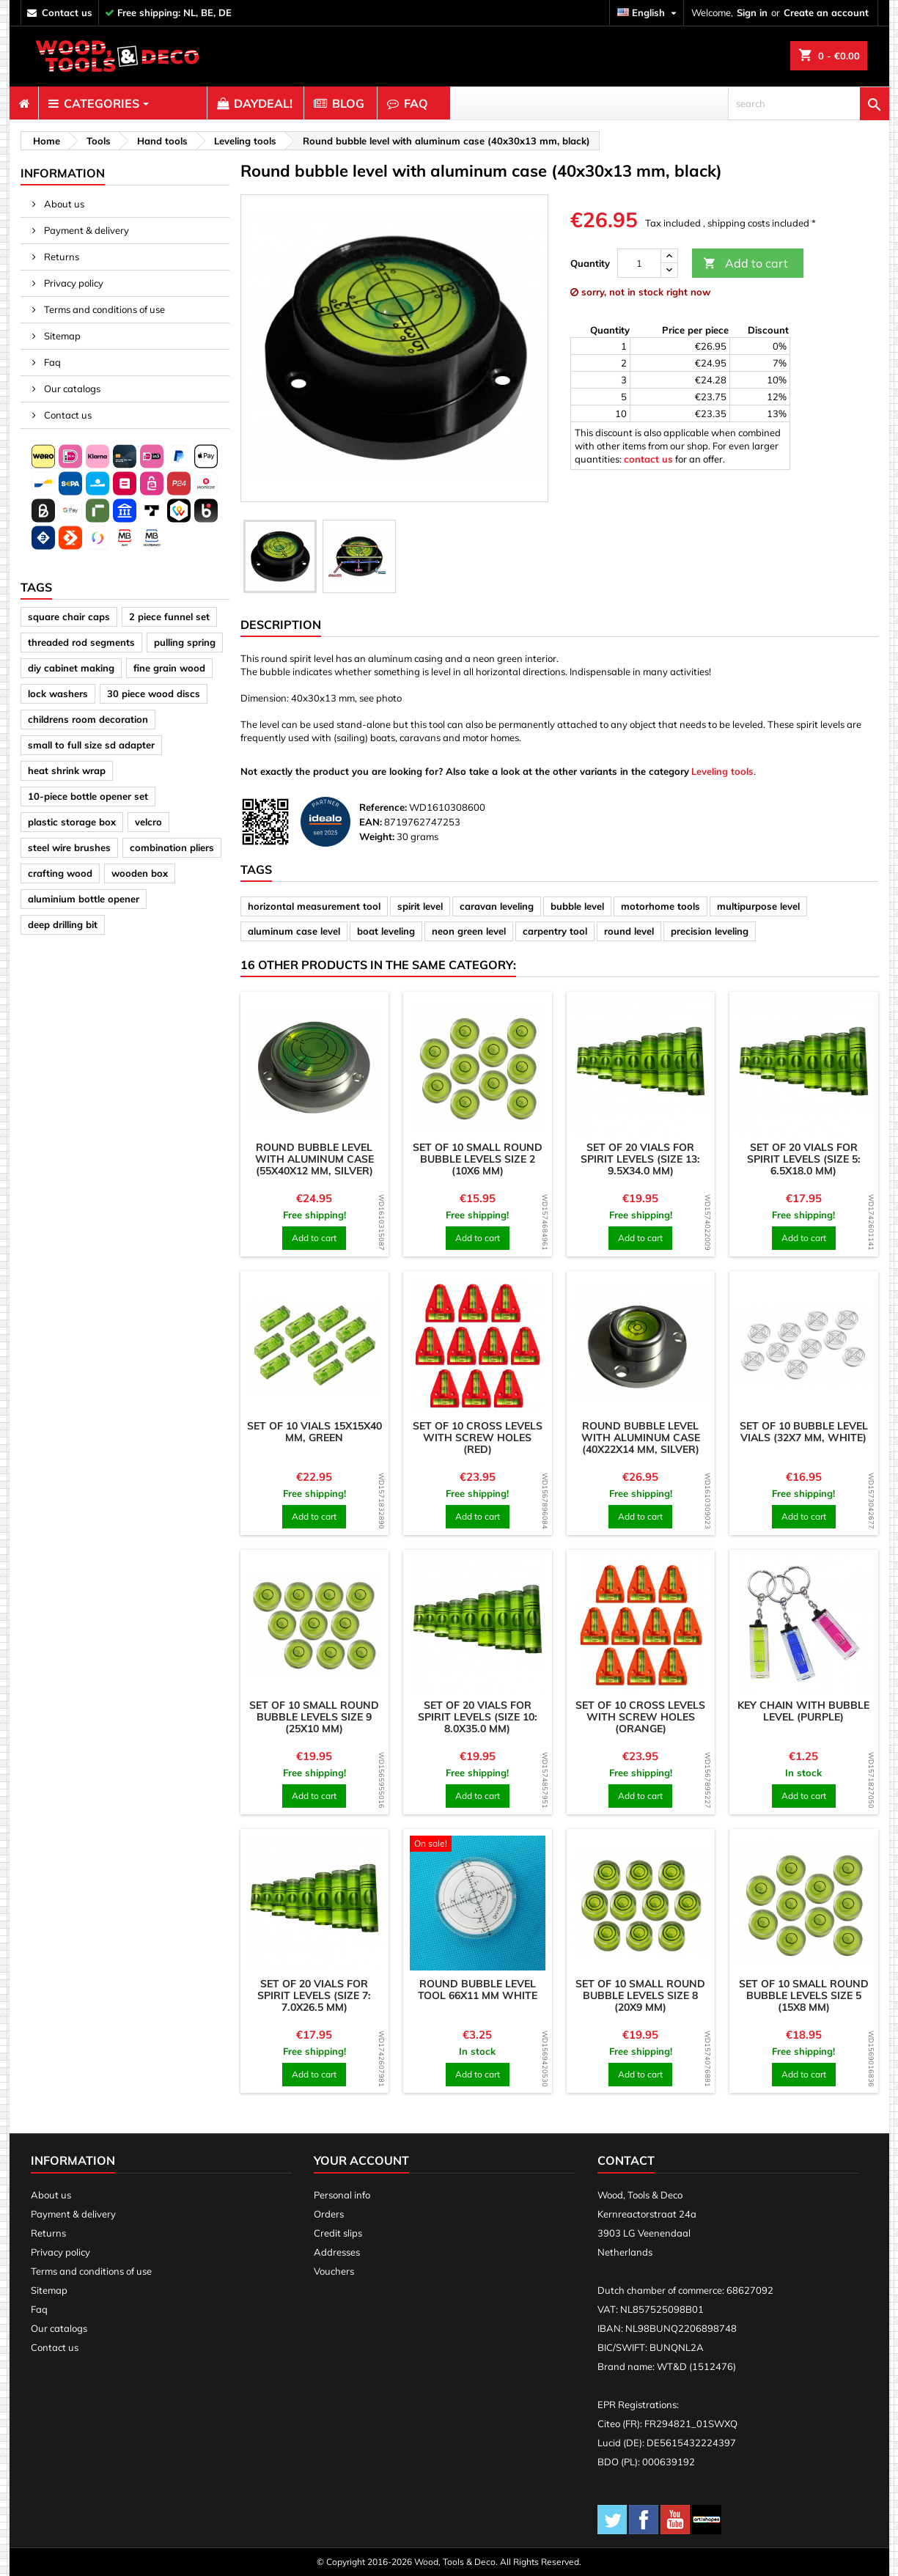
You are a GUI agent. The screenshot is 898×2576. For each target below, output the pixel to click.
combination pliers (172, 847)
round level (629, 931)
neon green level (469, 931)
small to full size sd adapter (91, 745)
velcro (148, 822)
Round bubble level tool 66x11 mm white (477, 1989)
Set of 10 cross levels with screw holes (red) (477, 1437)
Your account (361, 2160)
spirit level (420, 906)
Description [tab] (280, 624)
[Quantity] (639, 263)
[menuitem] (24, 103)
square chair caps (69, 616)
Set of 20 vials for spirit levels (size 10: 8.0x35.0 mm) (477, 1717)
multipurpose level (758, 906)
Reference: (383, 807)
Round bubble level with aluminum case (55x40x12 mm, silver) (314, 1159)
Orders (329, 2214)
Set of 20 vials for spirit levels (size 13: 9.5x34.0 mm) (640, 1159)
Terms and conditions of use (103, 309)
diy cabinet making (71, 668)
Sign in (752, 12)
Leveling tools (722, 771)
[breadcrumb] (44, 141)
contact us (67, 12)
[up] (669, 256)
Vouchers (334, 2271)
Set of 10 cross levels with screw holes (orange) (640, 1717)
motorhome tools (660, 906)
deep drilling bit (62, 924)
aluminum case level (294, 931)
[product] (315, 1066)
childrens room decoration (88, 719)
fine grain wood (169, 668)
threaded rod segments (81, 642)
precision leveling (709, 931)
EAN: (370, 822)
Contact (626, 2160)
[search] (808, 103)
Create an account (826, 12)
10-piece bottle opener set (88, 796)
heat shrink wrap (67, 770)
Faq (51, 362)
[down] (669, 270)
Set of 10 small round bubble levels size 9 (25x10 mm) (314, 1717)
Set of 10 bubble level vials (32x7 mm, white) (804, 1431)
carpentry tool (555, 931)
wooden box (139, 873)
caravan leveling (497, 906)
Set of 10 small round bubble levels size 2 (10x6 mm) (477, 1159)
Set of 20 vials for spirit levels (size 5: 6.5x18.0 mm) (804, 1159)
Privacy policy (72, 283)
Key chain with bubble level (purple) (803, 1711)
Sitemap (61, 336)
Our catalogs (71, 388)
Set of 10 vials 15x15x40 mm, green (314, 1431)
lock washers (58, 693)
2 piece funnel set (169, 616)
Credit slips (338, 2233)
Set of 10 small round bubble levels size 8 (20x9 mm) (640, 1995)
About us (63, 204)
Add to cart (745, 263)
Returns (60, 256)
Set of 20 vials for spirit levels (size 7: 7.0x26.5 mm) (314, 1995)
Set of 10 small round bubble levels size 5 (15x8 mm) (804, 1995)
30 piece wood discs (153, 693)
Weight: (376, 836)
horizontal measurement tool (314, 906)
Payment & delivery (85, 230)
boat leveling (386, 931)
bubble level (577, 906)
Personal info (342, 2195)
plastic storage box (72, 822)
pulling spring (185, 642)
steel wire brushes (69, 847)
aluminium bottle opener (83, 899)
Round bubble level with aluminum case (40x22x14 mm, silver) (640, 1437)
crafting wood (60, 873)
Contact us (67, 415)
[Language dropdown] (648, 13)
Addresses (337, 2252)
